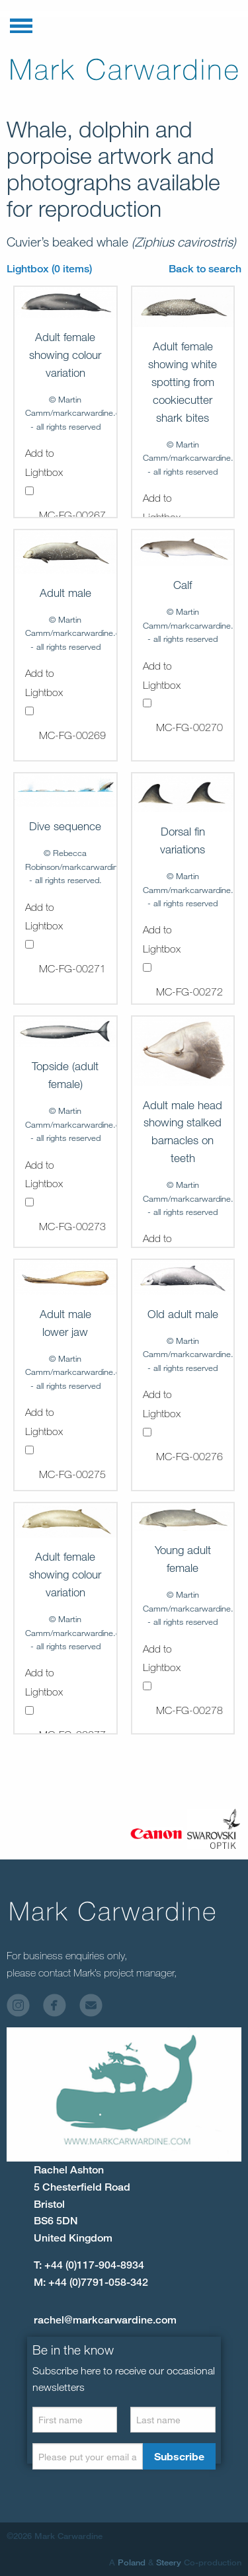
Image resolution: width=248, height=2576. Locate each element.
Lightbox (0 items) (49, 268)
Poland (131, 2562)
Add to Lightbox (44, 471)
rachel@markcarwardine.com (105, 2320)
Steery (168, 2562)
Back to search (205, 268)
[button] (21, 23)
